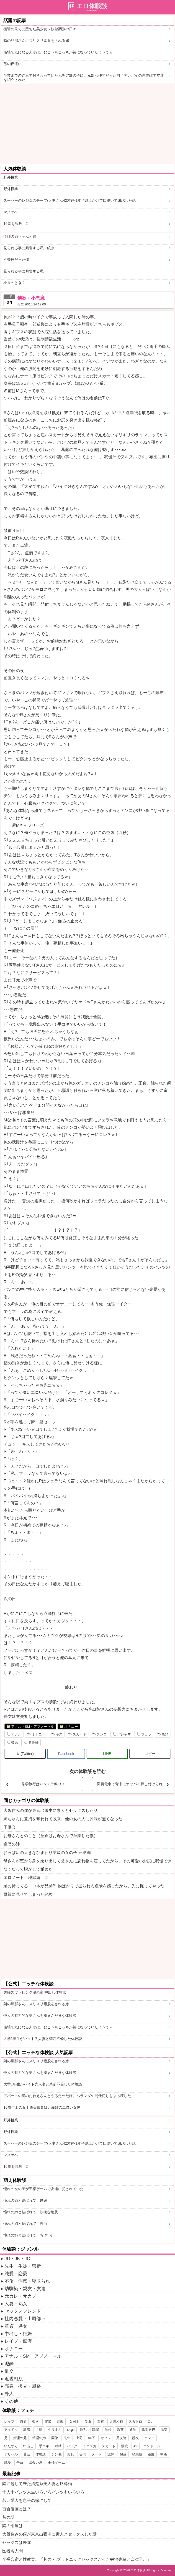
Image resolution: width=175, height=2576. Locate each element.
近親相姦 (14, 2378)
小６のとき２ (14, 283)
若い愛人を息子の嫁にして (26, 2500)
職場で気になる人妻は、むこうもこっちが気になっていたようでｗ (58, 52)
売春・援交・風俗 (23, 2386)
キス (59, 1734)
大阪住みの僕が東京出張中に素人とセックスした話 (50, 1810)
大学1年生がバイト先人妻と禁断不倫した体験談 (42, 2039)
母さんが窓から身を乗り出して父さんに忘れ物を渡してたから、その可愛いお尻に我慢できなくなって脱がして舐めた (87, 1865)
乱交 (9, 2371)
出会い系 (35, 2462)
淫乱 (83, 2430)
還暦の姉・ (13, 1844)
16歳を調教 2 (15, 224)
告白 (19, 2462)
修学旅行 (148, 2430)
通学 (132, 2430)
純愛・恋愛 (16, 2273)
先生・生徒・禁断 (23, 2266)
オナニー (71, 1726)
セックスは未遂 (16, 2542)
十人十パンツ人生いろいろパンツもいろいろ (43, 2492)
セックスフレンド (23, 2311)
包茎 (123, 2454)
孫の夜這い (12, 64)
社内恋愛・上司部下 (25, 2318)
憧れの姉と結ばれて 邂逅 (25, 2200)
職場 (95, 2430)
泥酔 (9, 2363)
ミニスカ (89, 2446)
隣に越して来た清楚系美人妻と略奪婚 (37, 2483)
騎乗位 (137, 2454)
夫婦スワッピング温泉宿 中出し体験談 (34, 1992)
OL (150, 2421)
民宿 (164, 2430)
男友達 (121, 2438)
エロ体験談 (138, 2570)
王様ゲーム (56, 2462)
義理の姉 (39, 2438)
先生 (67, 2438)
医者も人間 (12, 2551)
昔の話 (8, 2517)
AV (135, 2446)
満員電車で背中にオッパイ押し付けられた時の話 (134, 1784)
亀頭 (165, 1734)
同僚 (54, 2438)
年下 (91, 2438)
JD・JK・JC (17, 2258)
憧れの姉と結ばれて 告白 (25, 2224)
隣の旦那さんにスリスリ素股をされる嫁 (36, 41)
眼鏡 (124, 2446)
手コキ (44, 2446)
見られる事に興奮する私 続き (28, 248)
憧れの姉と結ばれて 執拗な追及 (30, 2212)
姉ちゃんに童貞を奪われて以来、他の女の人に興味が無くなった (62, 1819)
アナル (16, 1734)
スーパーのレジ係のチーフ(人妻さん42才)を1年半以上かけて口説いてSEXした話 (69, 200)
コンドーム (151, 2446)
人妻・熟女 (16, 2303)
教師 (26, 2430)
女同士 (74, 2421)
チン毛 (56, 2454)
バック (72, 2446)
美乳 (70, 2454)
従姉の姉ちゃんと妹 (19, 236)
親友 (135, 2438)
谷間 (82, 2454)
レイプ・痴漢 (18, 2341)
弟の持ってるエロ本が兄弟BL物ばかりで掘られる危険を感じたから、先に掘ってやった (83, 1886)
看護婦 (33, 1742)
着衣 (100, 2421)
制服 (88, 2421)
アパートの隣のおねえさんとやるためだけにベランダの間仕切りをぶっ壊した (67, 2096)
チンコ (102, 1734)
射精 (58, 2446)
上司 (79, 2438)
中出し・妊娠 (18, 2333)
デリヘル (11, 2454)
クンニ (149, 2438)
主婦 (39, 2430)
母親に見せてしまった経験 (28, 1894)
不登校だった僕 (16, 260)
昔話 (26, 2454)
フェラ (146, 1734)
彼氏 (14, 1742)
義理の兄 (20, 2438)
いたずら (11, 2446)
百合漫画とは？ (16, 2509)
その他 (11, 2401)
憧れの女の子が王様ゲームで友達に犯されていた (43, 2189)
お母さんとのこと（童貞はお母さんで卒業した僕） (50, 1835)
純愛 (7, 2462)
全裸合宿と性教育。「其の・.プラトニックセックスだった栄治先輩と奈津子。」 (76, 2559)
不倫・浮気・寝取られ (27, 2281)
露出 (47, 2421)
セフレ (105, 2438)
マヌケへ (10, 212)
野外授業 (10, 177)
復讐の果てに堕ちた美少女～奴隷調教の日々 (39, 29)
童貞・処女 (16, 2326)
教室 (120, 2430)
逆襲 (151, 2454)
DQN (71, 2430)
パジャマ (124, 1734)
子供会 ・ (12, 1827)
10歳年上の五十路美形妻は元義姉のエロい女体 (41, 2107)
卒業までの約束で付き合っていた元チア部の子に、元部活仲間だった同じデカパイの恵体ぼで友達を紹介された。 (83, 77)
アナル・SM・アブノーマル (32, 1726)
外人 (9, 2393)
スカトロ (135, 2421)
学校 (108, 2430)
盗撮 (23, 2421)
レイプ (9, 2421)
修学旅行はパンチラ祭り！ (43, 1784)
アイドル (11, 2430)
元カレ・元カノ (20, 2296)
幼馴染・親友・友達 (25, 2288)
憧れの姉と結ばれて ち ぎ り (28, 2235)
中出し (28, 2446)
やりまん (55, 2430)
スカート (79, 1734)
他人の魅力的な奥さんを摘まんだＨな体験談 (39, 2015)
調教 (60, 2421)
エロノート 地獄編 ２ (26, 1877)
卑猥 (163, 2454)
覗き (35, 2421)
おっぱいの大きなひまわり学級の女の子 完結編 (47, 1852)
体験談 (41, 2454)
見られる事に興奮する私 (23, 271)
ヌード (97, 2454)
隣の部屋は (12, 2525)
